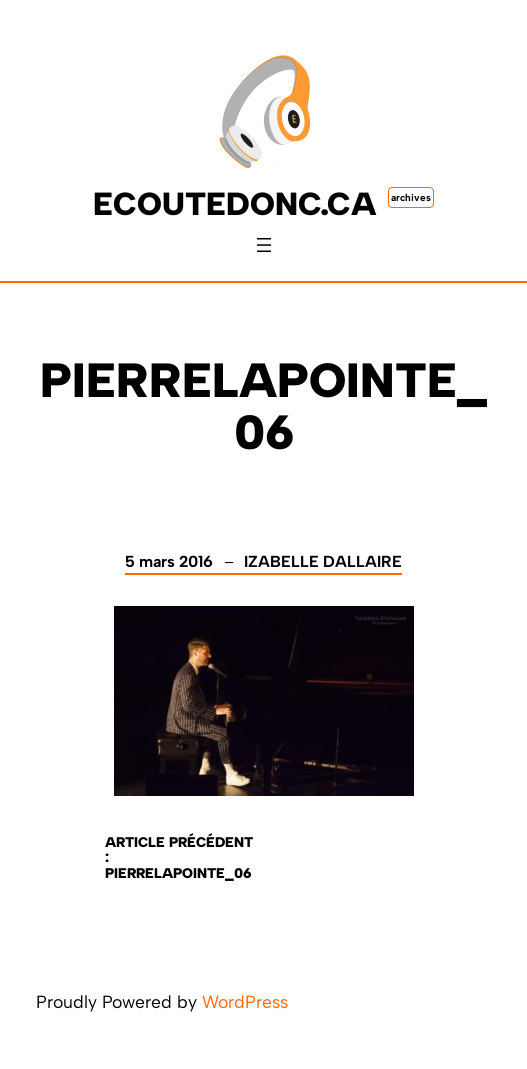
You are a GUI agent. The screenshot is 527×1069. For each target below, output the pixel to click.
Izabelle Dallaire (323, 561)
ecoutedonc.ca (235, 204)
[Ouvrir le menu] (264, 245)
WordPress (245, 1001)
